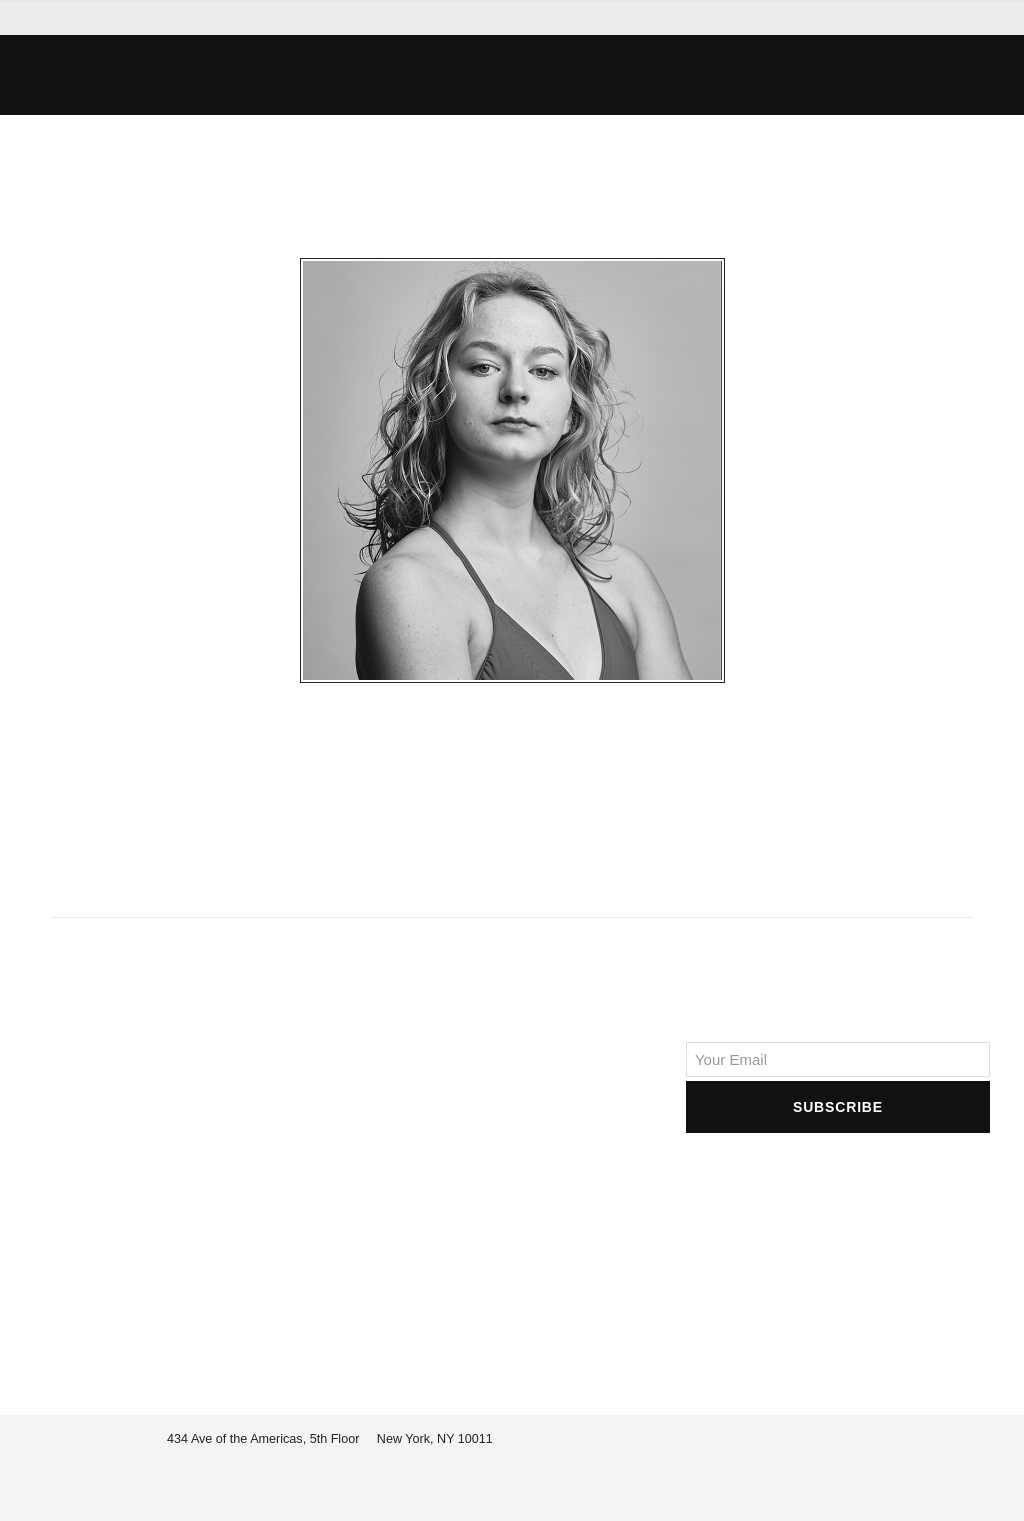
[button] (728, 75)
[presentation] (838, 1176)
